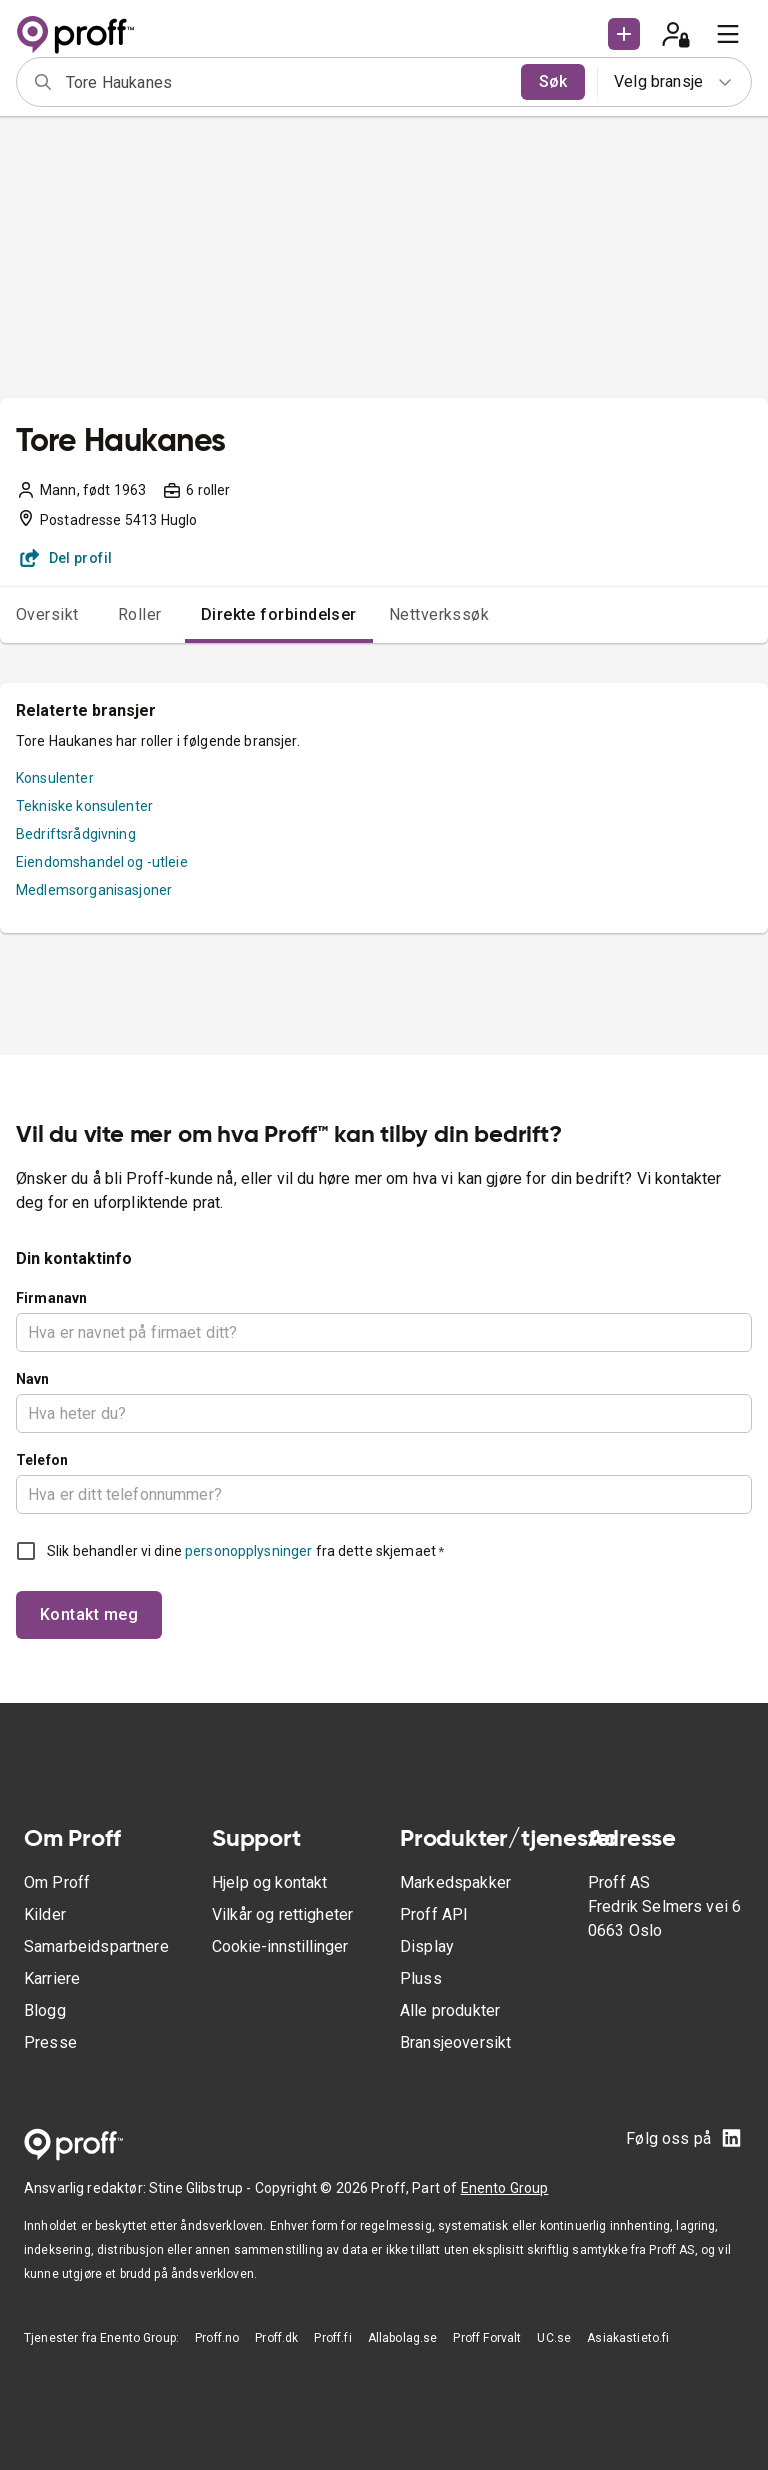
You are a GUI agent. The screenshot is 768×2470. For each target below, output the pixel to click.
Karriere (52, 1978)
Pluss (421, 1978)
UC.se (554, 2338)
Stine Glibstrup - (202, 2188)
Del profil (66, 558)
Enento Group (505, 2188)
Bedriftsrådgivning (76, 834)
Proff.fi (332, 2338)
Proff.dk (276, 2338)
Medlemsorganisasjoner (94, 890)
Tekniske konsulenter (84, 806)
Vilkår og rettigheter (282, 1914)
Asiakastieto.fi (628, 2338)
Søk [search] (553, 81)
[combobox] (287, 82)
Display (427, 1946)
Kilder (45, 1914)
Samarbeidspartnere (96, 1946)
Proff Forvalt (487, 2338)
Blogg (45, 2010)
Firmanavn (51, 1298)
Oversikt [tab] (47, 614)
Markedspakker (455, 1882)
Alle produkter (450, 2010)
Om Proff (57, 1882)
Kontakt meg (89, 1614)
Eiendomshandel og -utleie (102, 862)
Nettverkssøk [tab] (439, 614)
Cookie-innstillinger (280, 1946)
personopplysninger (248, 1551)
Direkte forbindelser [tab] (279, 614)
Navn (33, 1379)
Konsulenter (55, 778)
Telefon (42, 1460)
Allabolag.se (403, 2338)
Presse (50, 2042)
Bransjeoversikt (455, 2042)
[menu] (728, 34)
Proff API (434, 1914)
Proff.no (217, 2338)
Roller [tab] (140, 614)
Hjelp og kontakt (269, 1882)
